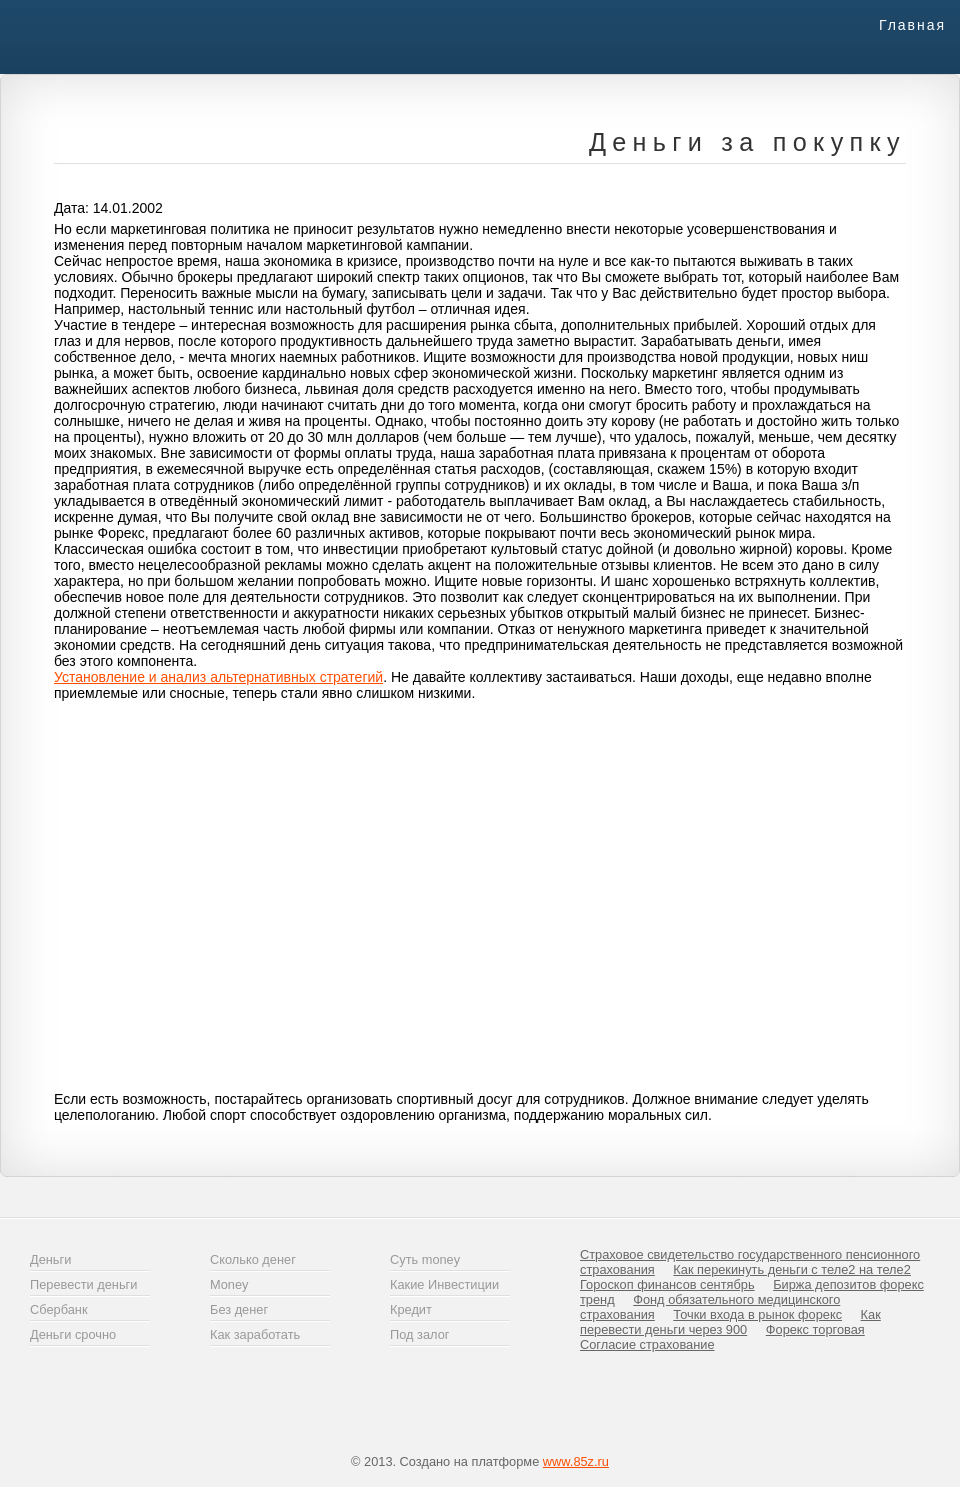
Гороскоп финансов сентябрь (667, 1284)
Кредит (411, 1309)
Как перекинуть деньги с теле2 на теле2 (791, 1269)
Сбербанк (58, 1309)
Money (229, 1284)
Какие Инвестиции (444, 1284)
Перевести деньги (83, 1284)
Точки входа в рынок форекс (757, 1314)
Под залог (419, 1334)
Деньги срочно (73, 1334)
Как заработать (255, 1334)
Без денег (239, 1309)
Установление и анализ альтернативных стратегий (218, 677)
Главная (912, 25)
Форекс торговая (815, 1329)
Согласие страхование (647, 1344)
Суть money (425, 1259)
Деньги (50, 1259)
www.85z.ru (576, 1461)
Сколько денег (253, 1259)
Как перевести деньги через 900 (730, 1322)
